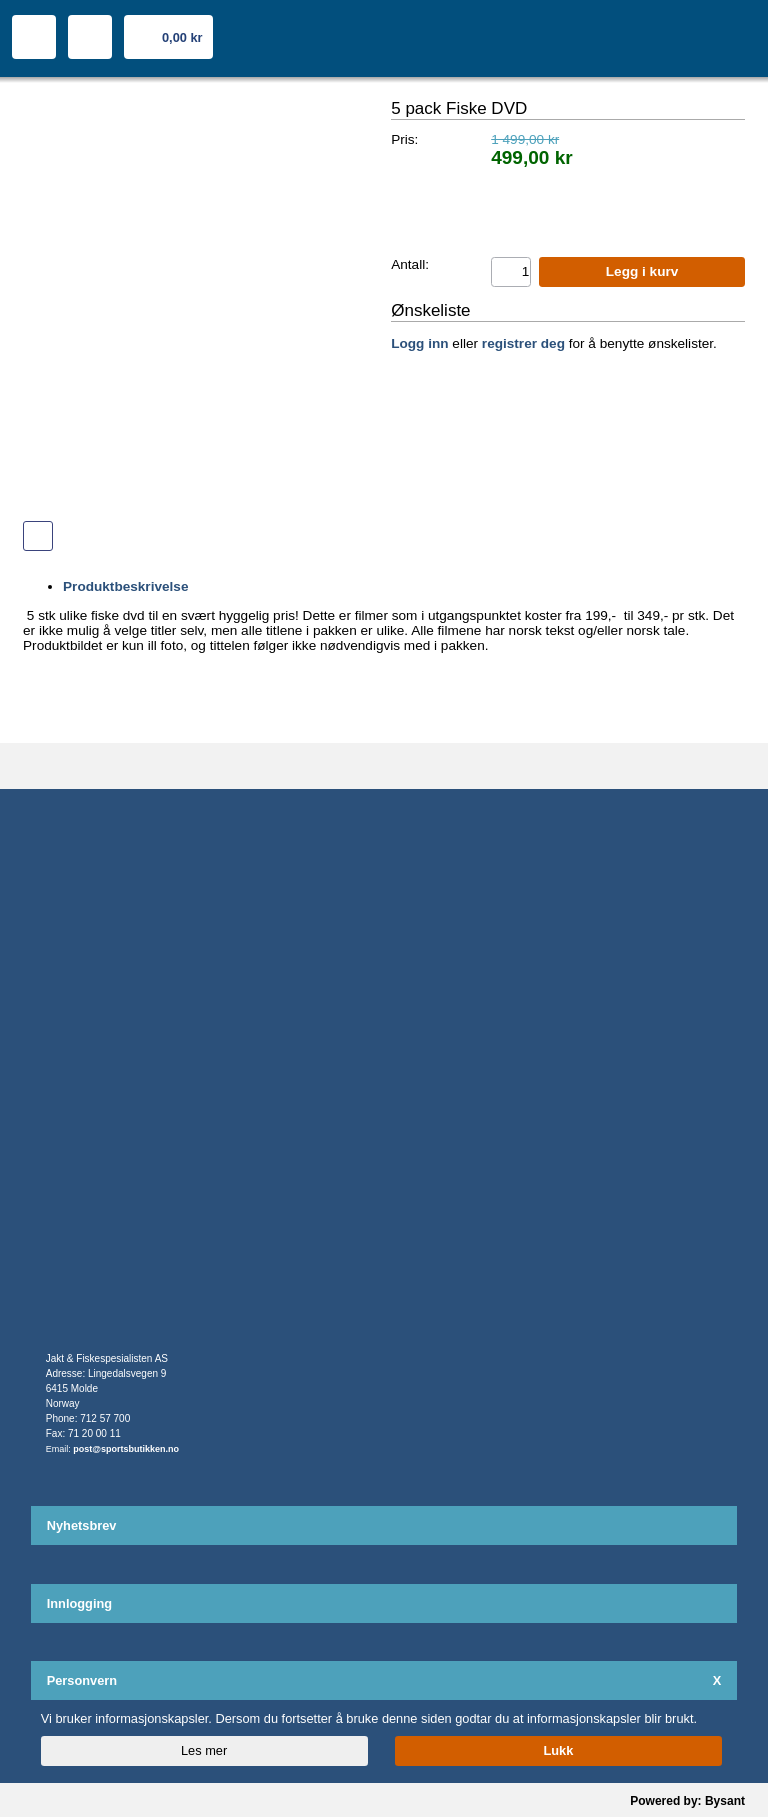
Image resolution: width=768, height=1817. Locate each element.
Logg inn (419, 343)
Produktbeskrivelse (125, 586)
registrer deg (523, 343)
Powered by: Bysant (687, 1801)
